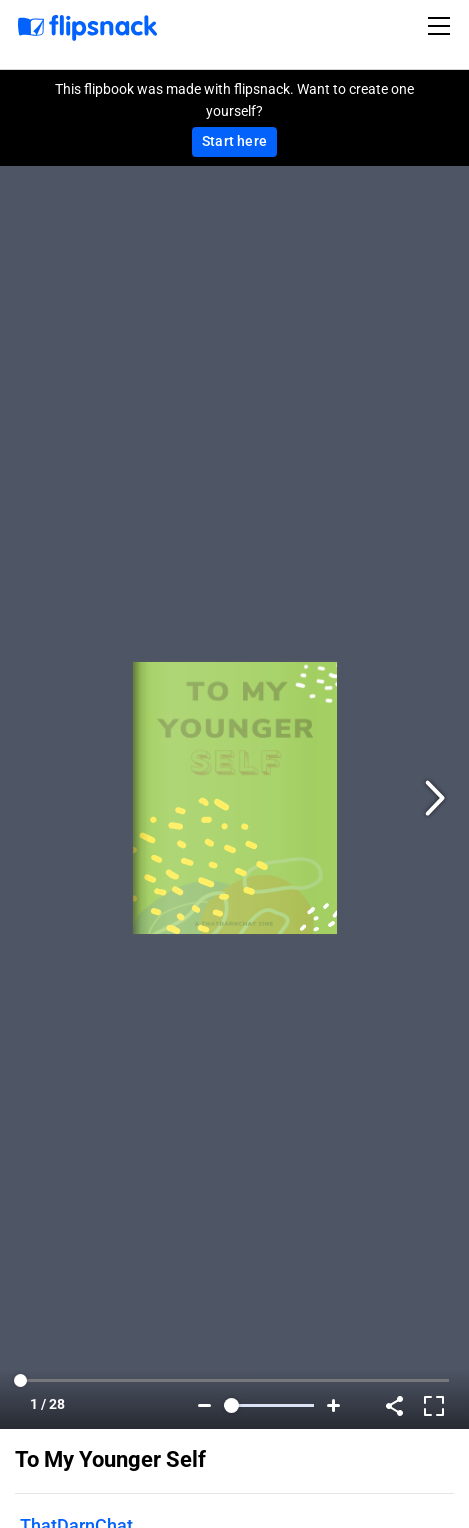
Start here (234, 141)
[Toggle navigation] (442, 26)
